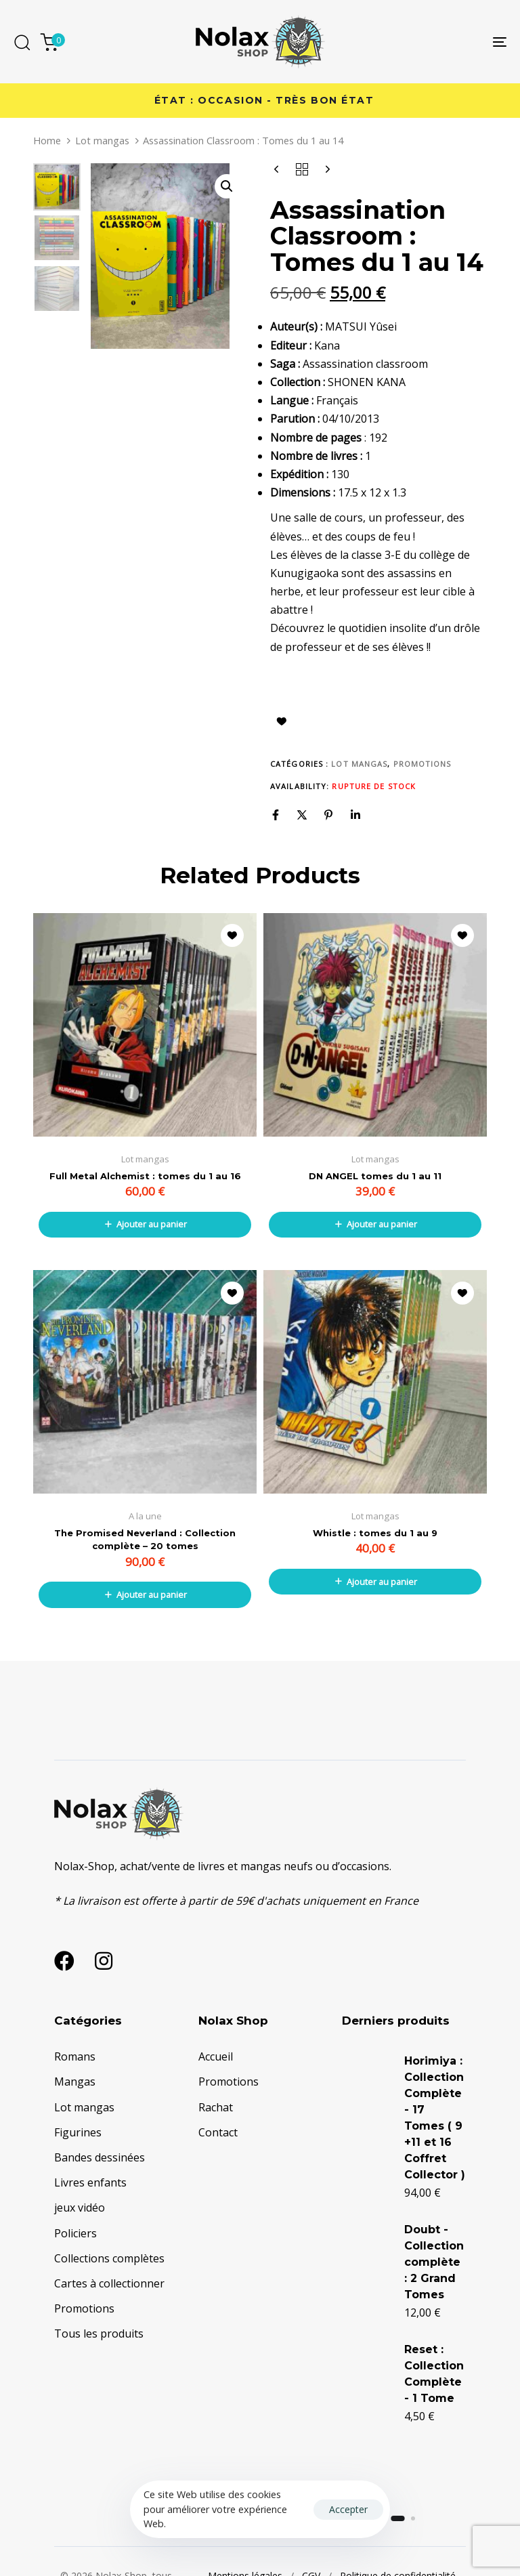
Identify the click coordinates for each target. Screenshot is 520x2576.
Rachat (215, 2107)
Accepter (348, 2509)
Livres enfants (90, 2182)
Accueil (215, 2056)
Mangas (74, 2081)
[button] (227, 186)
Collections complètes (109, 2258)
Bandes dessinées (99, 2157)
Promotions (422, 764)
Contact (218, 2132)
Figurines (78, 2132)
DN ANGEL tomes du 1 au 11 (375, 1175)
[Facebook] (275, 814)
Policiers (75, 2233)
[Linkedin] (355, 814)
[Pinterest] (328, 814)
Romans (74, 2056)
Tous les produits (99, 2333)
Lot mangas (102, 140)
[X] (302, 814)
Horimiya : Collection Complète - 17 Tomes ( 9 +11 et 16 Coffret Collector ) (407, 2150)
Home (47, 140)
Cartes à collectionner (109, 2283)
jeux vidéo (79, 2207)
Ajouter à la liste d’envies (281, 721)
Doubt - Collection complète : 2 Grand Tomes (408, 2309)
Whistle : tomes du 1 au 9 (375, 1532)
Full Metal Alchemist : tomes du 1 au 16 (145, 1175)
